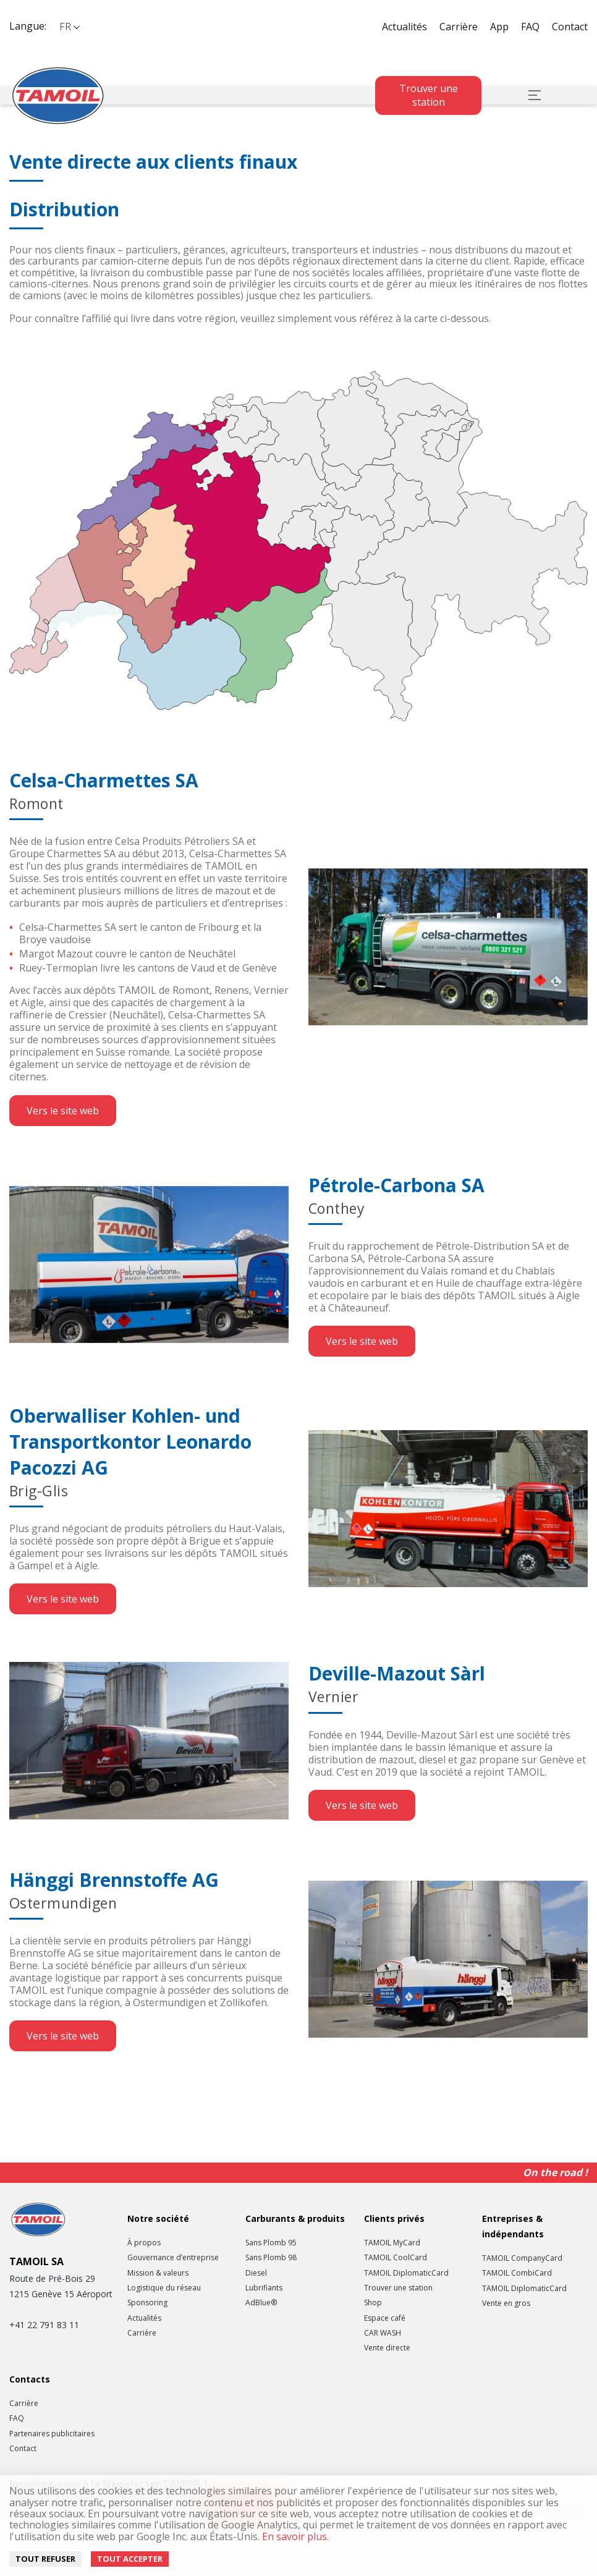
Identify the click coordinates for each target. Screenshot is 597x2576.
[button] (69, 26)
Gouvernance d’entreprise (173, 2257)
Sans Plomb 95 (271, 2243)
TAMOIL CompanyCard (522, 2258)
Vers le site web (63, 1110)
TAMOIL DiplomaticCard (406, 2273)
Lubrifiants (263, 2288)
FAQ (530, 26)
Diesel (256, 2273)
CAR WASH (382, 2333)
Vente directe (387, 2348)
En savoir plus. (294, 2536)
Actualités (404, 26)
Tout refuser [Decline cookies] (45, 2558)
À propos (144, 2243)
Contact (570, 26)
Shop (373, 2302)
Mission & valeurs (157, 2273)
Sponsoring (147, 2302)
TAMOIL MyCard (392, 2243)
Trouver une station (428, 95)
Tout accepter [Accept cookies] (130, 2558)
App (499, 26)
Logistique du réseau (164, 2288)
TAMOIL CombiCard (517, 2273)
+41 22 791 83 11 (44, 2325)
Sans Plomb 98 (271, 2257)
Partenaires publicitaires (52, 2434)
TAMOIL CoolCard (395, 2257)
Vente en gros (506, 2303)
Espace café (384, 2318)
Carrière (458, 26)
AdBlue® (261, 2302)
